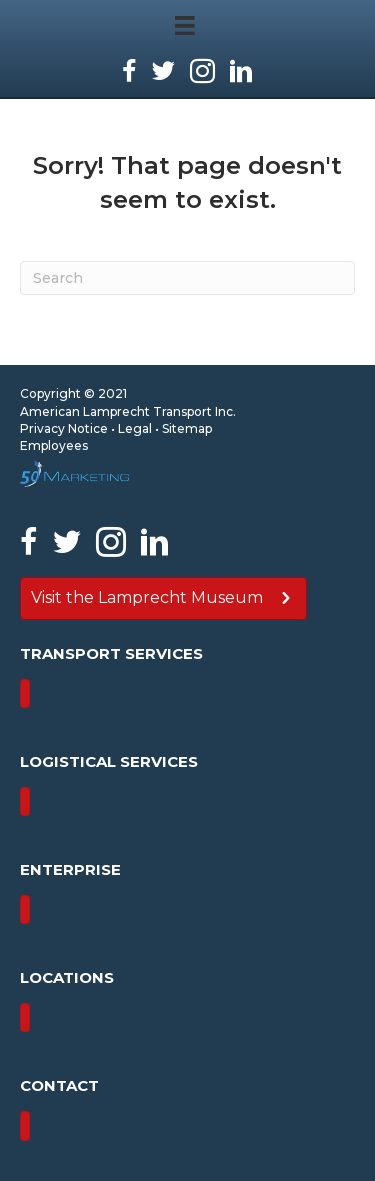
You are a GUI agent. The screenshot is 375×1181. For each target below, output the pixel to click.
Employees (54, 445)
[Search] (187, 278)
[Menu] (25, 693)
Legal (135, 428)
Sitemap (187, 428)
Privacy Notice (64, 428)
